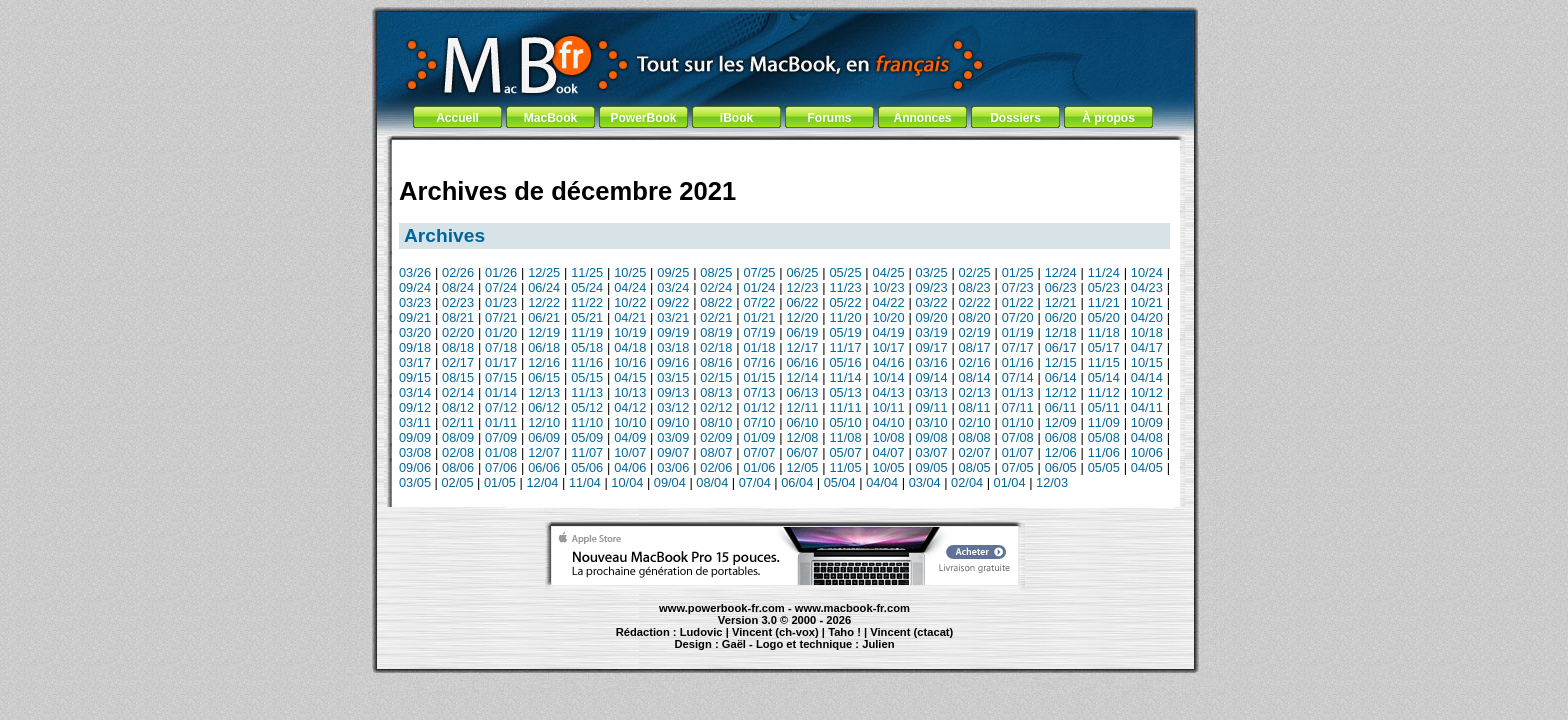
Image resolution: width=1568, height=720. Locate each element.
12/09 (1061, 422)
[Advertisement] (785, 152)
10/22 (630, 302)
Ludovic (701, 632)
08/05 (975, 467)
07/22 (759, 302)
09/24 (415, 287)
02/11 (458, 422)
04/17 (1147, 347)
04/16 (889, 362)
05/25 (845, 272)
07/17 (1018, 347)
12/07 (544, 452)
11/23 (845, 287)
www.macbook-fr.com (852, 608)
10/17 (889, 347)
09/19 (673, 332)
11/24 (1104, 272)
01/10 (1018, 422)
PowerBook (643, 118)
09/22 (673, 302)
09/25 (673, 272)
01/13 (1018, 392)
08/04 (712, 482)
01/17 (501, 362)
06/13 (802, 392)
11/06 (1104, 452)
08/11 (975, 407)
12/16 (544, 362)
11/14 (845, 377)
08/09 (458, 437)
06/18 (544, 347)
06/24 (544, 287)
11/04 (585, 482)
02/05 (457, 482)
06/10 (802, 422)
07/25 (759, 272)
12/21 (1061, 302)
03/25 (932, 272)
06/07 (802, 452)
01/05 (500, 482)
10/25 (630, 272)
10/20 (889, 317)
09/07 (673, 452)
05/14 (1104, 377)
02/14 (458, 392)
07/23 (1018, 287)
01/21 (759, 317)
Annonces (922, 118)
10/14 (889, 377)
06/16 (802, 362)
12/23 (802, 287)
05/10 (845, 422)
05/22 (845, 302)
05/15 (587, 377)
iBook (736, 118)
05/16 (845, 362)
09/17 (932, 347)
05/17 (1104, 347)
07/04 (755, 482)
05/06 (587, 467)
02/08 (458, 452)
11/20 (845, 317)
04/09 (630, 437)
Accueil (457, 118)
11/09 (1104, 422)
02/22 (975, 302)
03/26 (415, 272)
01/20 (501, 332)
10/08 (889, 437)
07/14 (1018, 377)
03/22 (932, 302)
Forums (829, 118)
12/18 (1061, 332)
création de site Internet (923, 653)
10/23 (889, 287)
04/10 (889, 422)
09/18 (415, 347)
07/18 (501, 347)
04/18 (630, 347)
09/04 (670, 482)
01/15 (759, 377)
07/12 (501, 407)
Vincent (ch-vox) (775, 632)
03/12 (673, 407)
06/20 (1061, 317)
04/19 (889, 332)
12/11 (802, 407)
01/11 (501, 422)
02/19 (975, 332)
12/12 (1061, 392)
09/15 (415, 377)
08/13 (716, 392)
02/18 (716, 347)
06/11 (1061, 407)
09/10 (673, 422)
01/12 (759, 407)
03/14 (415, 392)
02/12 (716, 407)
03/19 (932, 332)
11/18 (1104, 332)
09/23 (932, 287)
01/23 (501, 302)
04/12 (630, 407)
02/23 (458, 302)
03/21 (673, 317)
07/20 (1018, 317)
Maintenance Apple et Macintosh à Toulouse (821, 653)
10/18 (1147, 332)
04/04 (882, 482)
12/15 (1061, 362)
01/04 (1010, 482)
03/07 (932, 452)
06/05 (1061, 467)
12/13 (544, 392)
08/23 (975, 287)
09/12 (415, 407)
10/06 (1147, 452)
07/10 (759, 422)
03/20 (415, 332)
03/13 (932, 392)
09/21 (415, 317)
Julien (878, 644)
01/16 (1018, 362)
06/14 (1061, 377)
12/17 (802, 347)
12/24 (1061, 272)
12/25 (544, 272)
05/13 (845, 392)
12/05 (802, 467)
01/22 (1018, 302)
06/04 (797, 482)
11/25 (587, 272)
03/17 (415, 362)
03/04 (925, 482)
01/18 (759, 347)
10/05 (889, 467)
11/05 (845, 467)
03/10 (932, 422)
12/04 (542, 482)
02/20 (458, 332)
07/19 (759, 332)
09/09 (415, 437)
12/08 (802, 437)
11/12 (1104, 392)
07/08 (1018, 437)
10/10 (630, 422)
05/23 (1104, 287)
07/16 (759, 362)
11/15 (1104, 362)
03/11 (415, 422)
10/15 (1147, 362)
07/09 (501, 437)
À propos (1108, 118)
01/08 (501, 452)
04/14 (1147, 377)
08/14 (975, 377)
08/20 (975, 317)
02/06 (716, 467)
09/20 (932, 317)
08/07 (716, 452)
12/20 (802, 317)
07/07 (759, 452)
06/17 (1061, 347)
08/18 (458, 347)
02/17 (458, 362)
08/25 (716, 272)
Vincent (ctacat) (911, 632)
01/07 (1018, 452)
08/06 (458, 467)
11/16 (587, 362)
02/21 (716, 317)
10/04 (627, 482)
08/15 (458, 377)
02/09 (716, 437)
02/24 (716, 287)
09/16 (673, 362)
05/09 (587, 437)
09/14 (932, 377)
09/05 (932, 467)
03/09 (673, 437)
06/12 (544, 407)
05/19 (845, 332)
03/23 (415, 302)
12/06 (1061, 452)
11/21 (1104, 302)
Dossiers (1015, 118)
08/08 (975, 437)
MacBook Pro (712, 653)
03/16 (932, 362)
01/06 (759, 467)
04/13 (889, 392)
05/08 (1104, 437)
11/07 (587, 452)
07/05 (1018, 467)
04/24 (630, 287)
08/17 (975, 347)
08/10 (716, 422)
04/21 (630, 317)
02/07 (975, 452)
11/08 (845, 437)
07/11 (1018, 407)
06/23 (1061, 287)
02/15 (716, 377)
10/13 (630, 392)
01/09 (759, 437)
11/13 (587, 392)
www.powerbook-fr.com (722, 608)
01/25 (1018, 272)
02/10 (975, 422)
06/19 (802, 332)
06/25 (802, 272)
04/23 (1147, 287)
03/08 (415, 452)
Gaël (734, 644)
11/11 (845, 407)
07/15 (501, 377)
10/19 (630, 332)
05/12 (587, 407)
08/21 (458, 317)
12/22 (544, 302)
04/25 (889, 272)
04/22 (889, 302)
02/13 (975, 392)
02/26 (458, 272)
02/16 (975, 362)
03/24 (673, 287)
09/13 (673, 392)
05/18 (587, 347)
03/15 (673, 377)
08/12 (458, 407)
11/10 (587, 422)
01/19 (1018, 332)
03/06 (673, 467)
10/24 (1147, 272)
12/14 (802, 377)
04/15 (630, 377)
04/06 (630, 467)
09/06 (415, 467)
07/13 (759, 392)
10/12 (1147, 392)
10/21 (1147, 302)
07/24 (501, 287)
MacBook (550, 118)
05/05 (1104, 467)
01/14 (501, 392)
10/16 (630, 362)
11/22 (587, 302)
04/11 (1147, 407)
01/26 (501, 272)
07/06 (501, 467)
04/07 (889, 452)
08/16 (716, 362)
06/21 (544, 317)
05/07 (845, 452)
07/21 (501, 317)
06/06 (544, 467)
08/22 (716, 302)
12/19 (544, 332)
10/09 (1147, 422)
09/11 (932, 407)
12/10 (544, 422)
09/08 (932, 437)
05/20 (1104, 317)
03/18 (673, 347)
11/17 (845, 347)
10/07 (630, 452)
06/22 (802, 302)
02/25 (975, 272)
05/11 (1104, 407)
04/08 (1147, 437)
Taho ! (844, 632)
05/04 (840, 482)
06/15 (544, 377)
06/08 (1061, 437)
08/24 (458, 287)
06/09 (544, 437)
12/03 (1052, 482)
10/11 (889, 407)
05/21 (587, 317)
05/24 (587, 287)
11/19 (587, 332)
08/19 (716, 332)
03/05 (415, 482)
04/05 (1147, 467)
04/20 (1147, 317)
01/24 (759, 287)
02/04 (967, 482)
